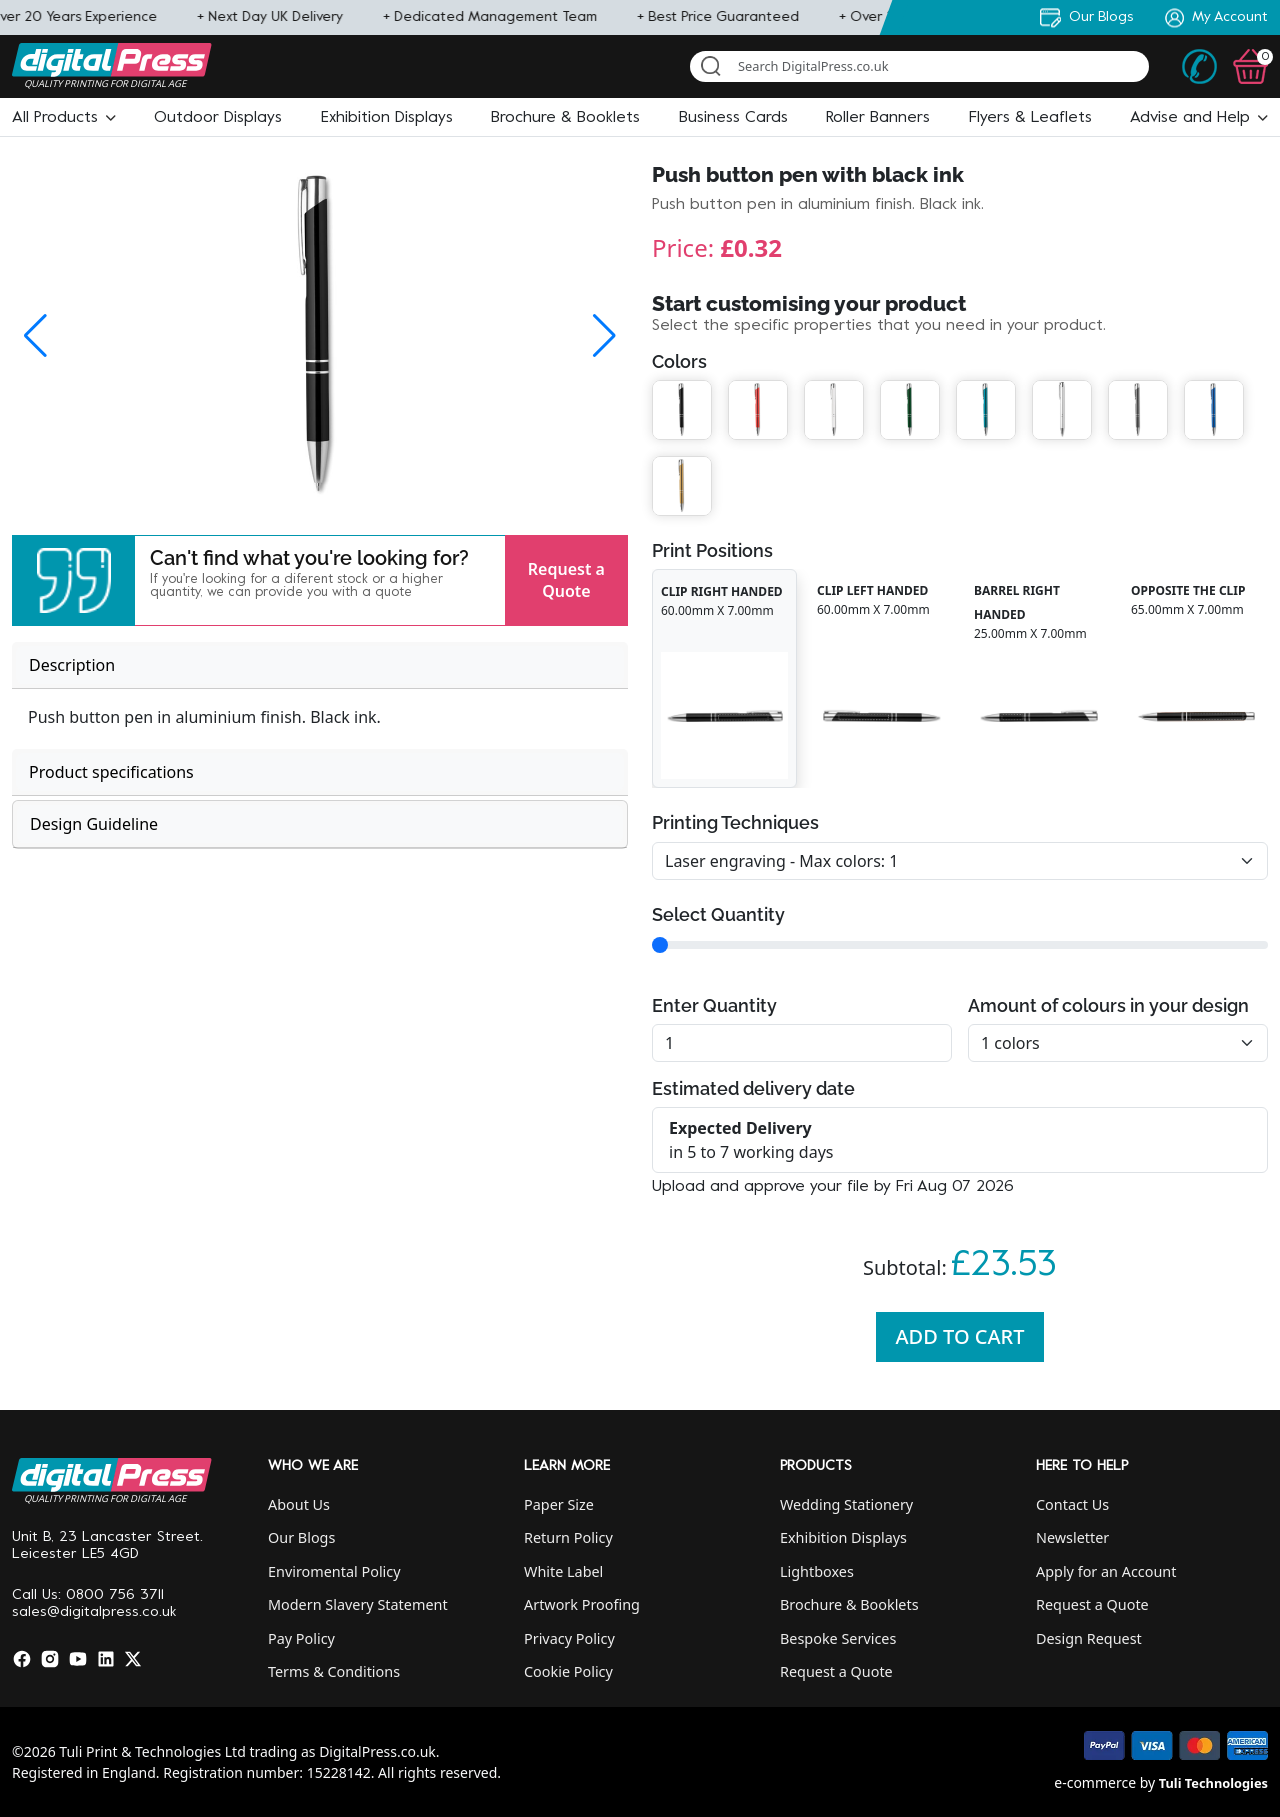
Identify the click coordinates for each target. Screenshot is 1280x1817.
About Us (299, 1504)
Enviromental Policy (334, 1571)
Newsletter (1072, 1537)
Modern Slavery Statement (358, 1604)
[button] (64, 118)
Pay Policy (301, 1638)
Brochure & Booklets (849, 1604)
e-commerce (1095, 1782)
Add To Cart (960, 1336)
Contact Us (1072, 1504)
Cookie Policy (568, 1671)
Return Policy (568, 1537)
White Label (563, 1571)
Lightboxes (817, 1571)
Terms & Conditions (334, 1671)
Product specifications (111, 772)
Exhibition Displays (843, 1537)
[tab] (320, 665)
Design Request (1089, 1638)
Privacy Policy (569, 1638)
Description (72, 665)
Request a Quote (566, 580)
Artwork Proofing (582, 1604)
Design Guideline (94, 824)
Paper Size (559, 1504)
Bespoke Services (838, 1638)
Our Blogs (301, 1537)
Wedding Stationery (846, 1504)
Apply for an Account (1106, 1571)
